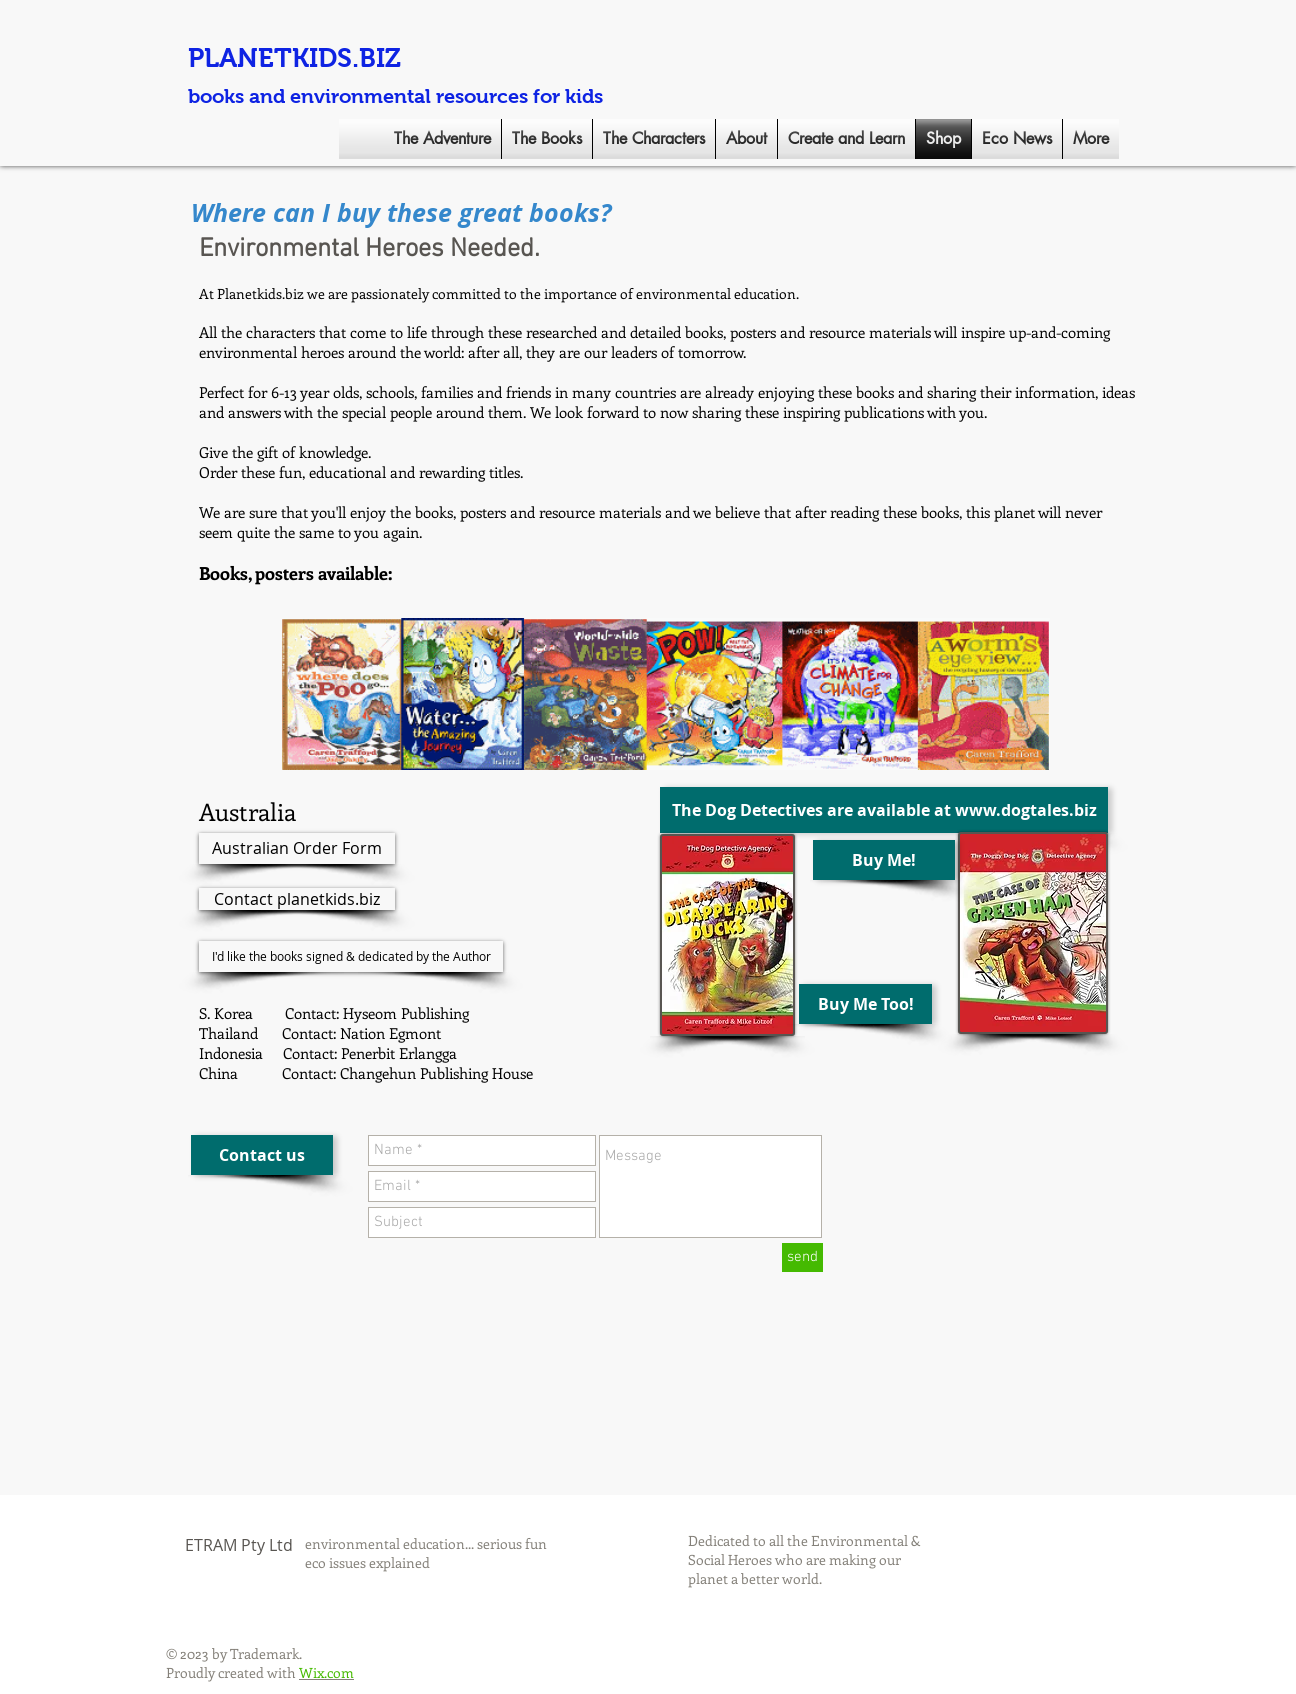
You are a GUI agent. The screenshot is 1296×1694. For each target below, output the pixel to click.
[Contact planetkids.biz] (297, 899)
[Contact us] (262, 1155)
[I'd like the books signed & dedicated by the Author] (351, 956)
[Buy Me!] (884, 860)
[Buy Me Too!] (865, 1004)
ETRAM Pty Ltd (239, 1545)
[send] (802, 1257)
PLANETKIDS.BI (286, 58)
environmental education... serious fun (426, 1543)
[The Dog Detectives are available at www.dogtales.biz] (884, 810)
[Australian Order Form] (297, 848)
